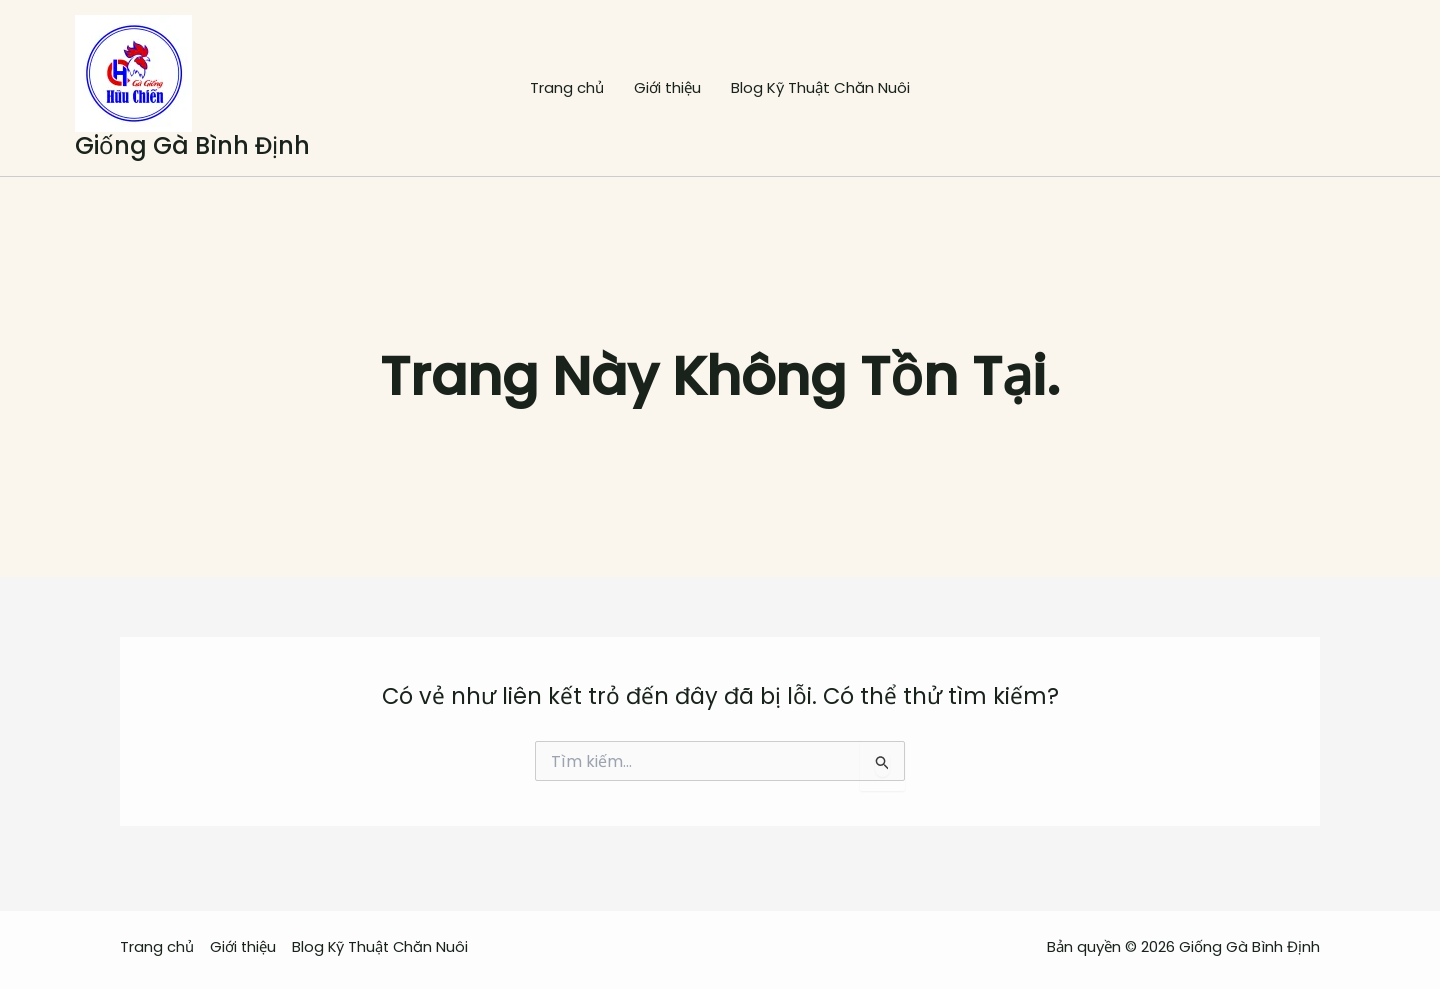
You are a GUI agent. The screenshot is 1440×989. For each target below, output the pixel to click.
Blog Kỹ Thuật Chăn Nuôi (820, 87)
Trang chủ (567, 87)
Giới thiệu (667, 87)
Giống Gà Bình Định (192, 145)
